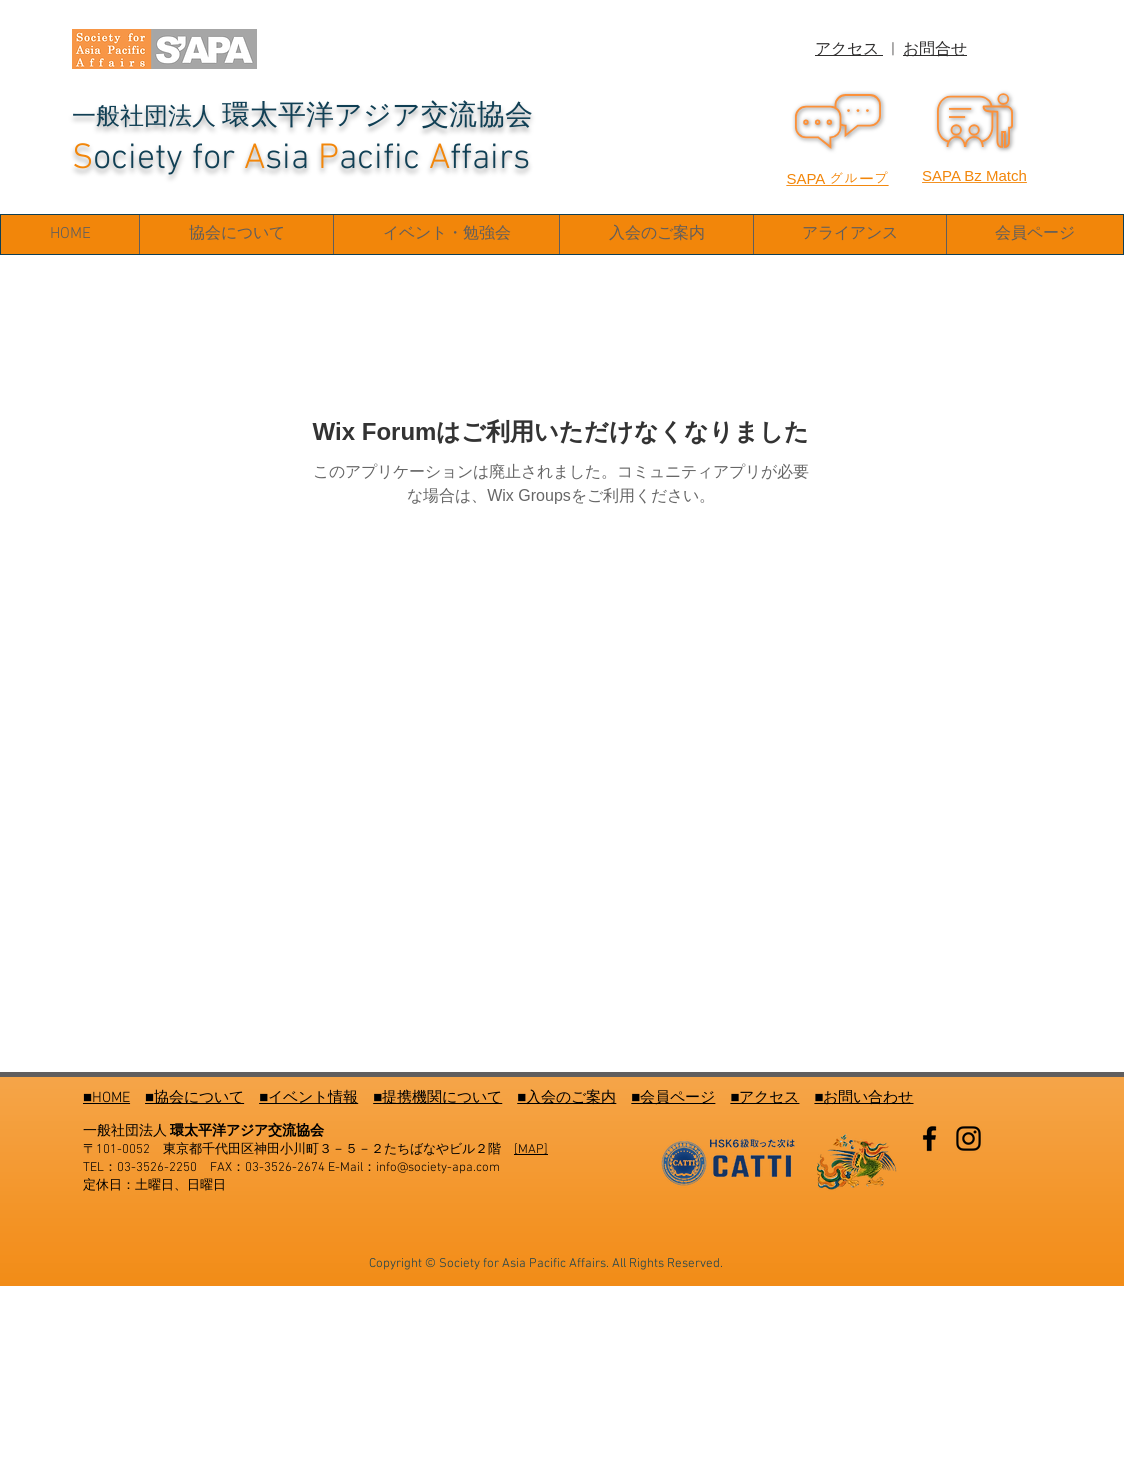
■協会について (194, 1098)
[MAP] (531, 1150)
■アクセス (764, 1098)
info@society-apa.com (438, 1168)
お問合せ (935, 50)
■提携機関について (437, 1098)
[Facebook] (929, 1138)
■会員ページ (673, 1098)
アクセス (849, 50)
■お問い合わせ (863, 1098)
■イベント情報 (308, 1098)
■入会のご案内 (566, 1098)
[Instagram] (968, 1138)
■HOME (106, 1098)
